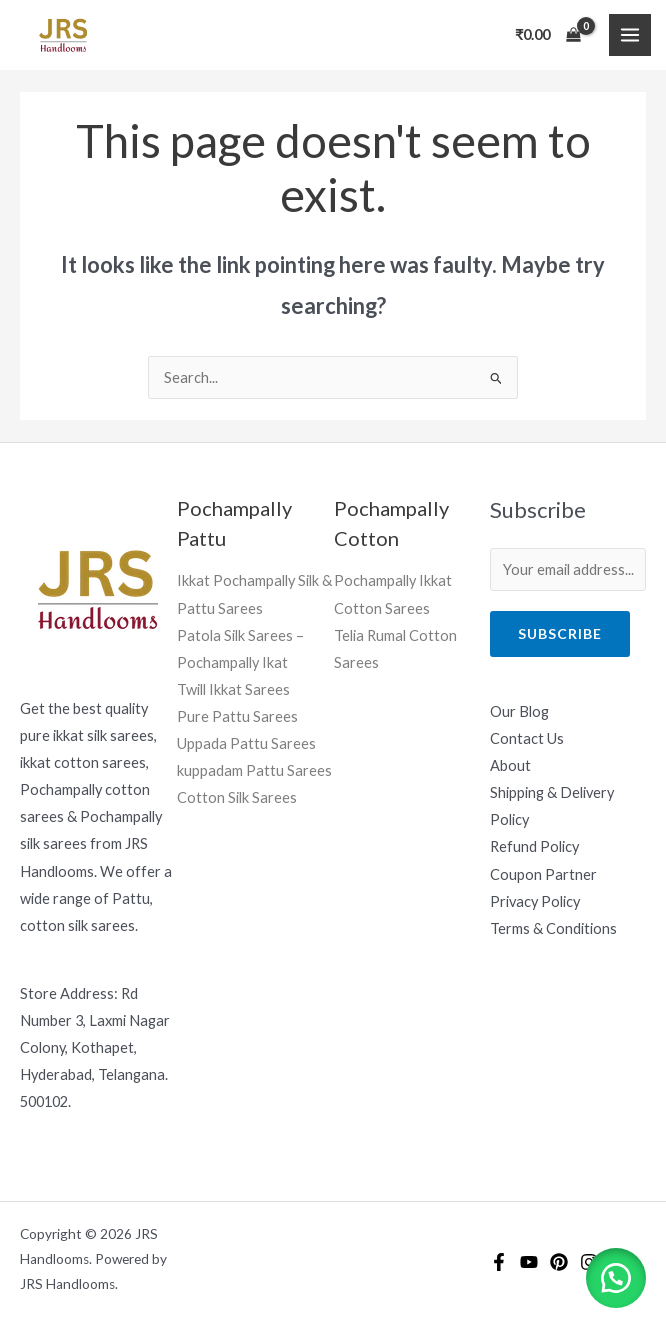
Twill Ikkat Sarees (233, 689)
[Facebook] (499, 1262)
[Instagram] (589, 1262)
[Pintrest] (559, 1262)
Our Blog (519, 711)
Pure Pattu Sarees (237, 716)
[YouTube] (529, 1262)
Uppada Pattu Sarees (246, 743)
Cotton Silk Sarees (237, 797)
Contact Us (527, 738)
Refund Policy (534, 846)
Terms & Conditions (553, 928)
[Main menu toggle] (630, 35)
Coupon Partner (543, 874)
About (510, 765)
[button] (616, 1278)
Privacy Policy (535, 901)
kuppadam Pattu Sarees (254, 770)
